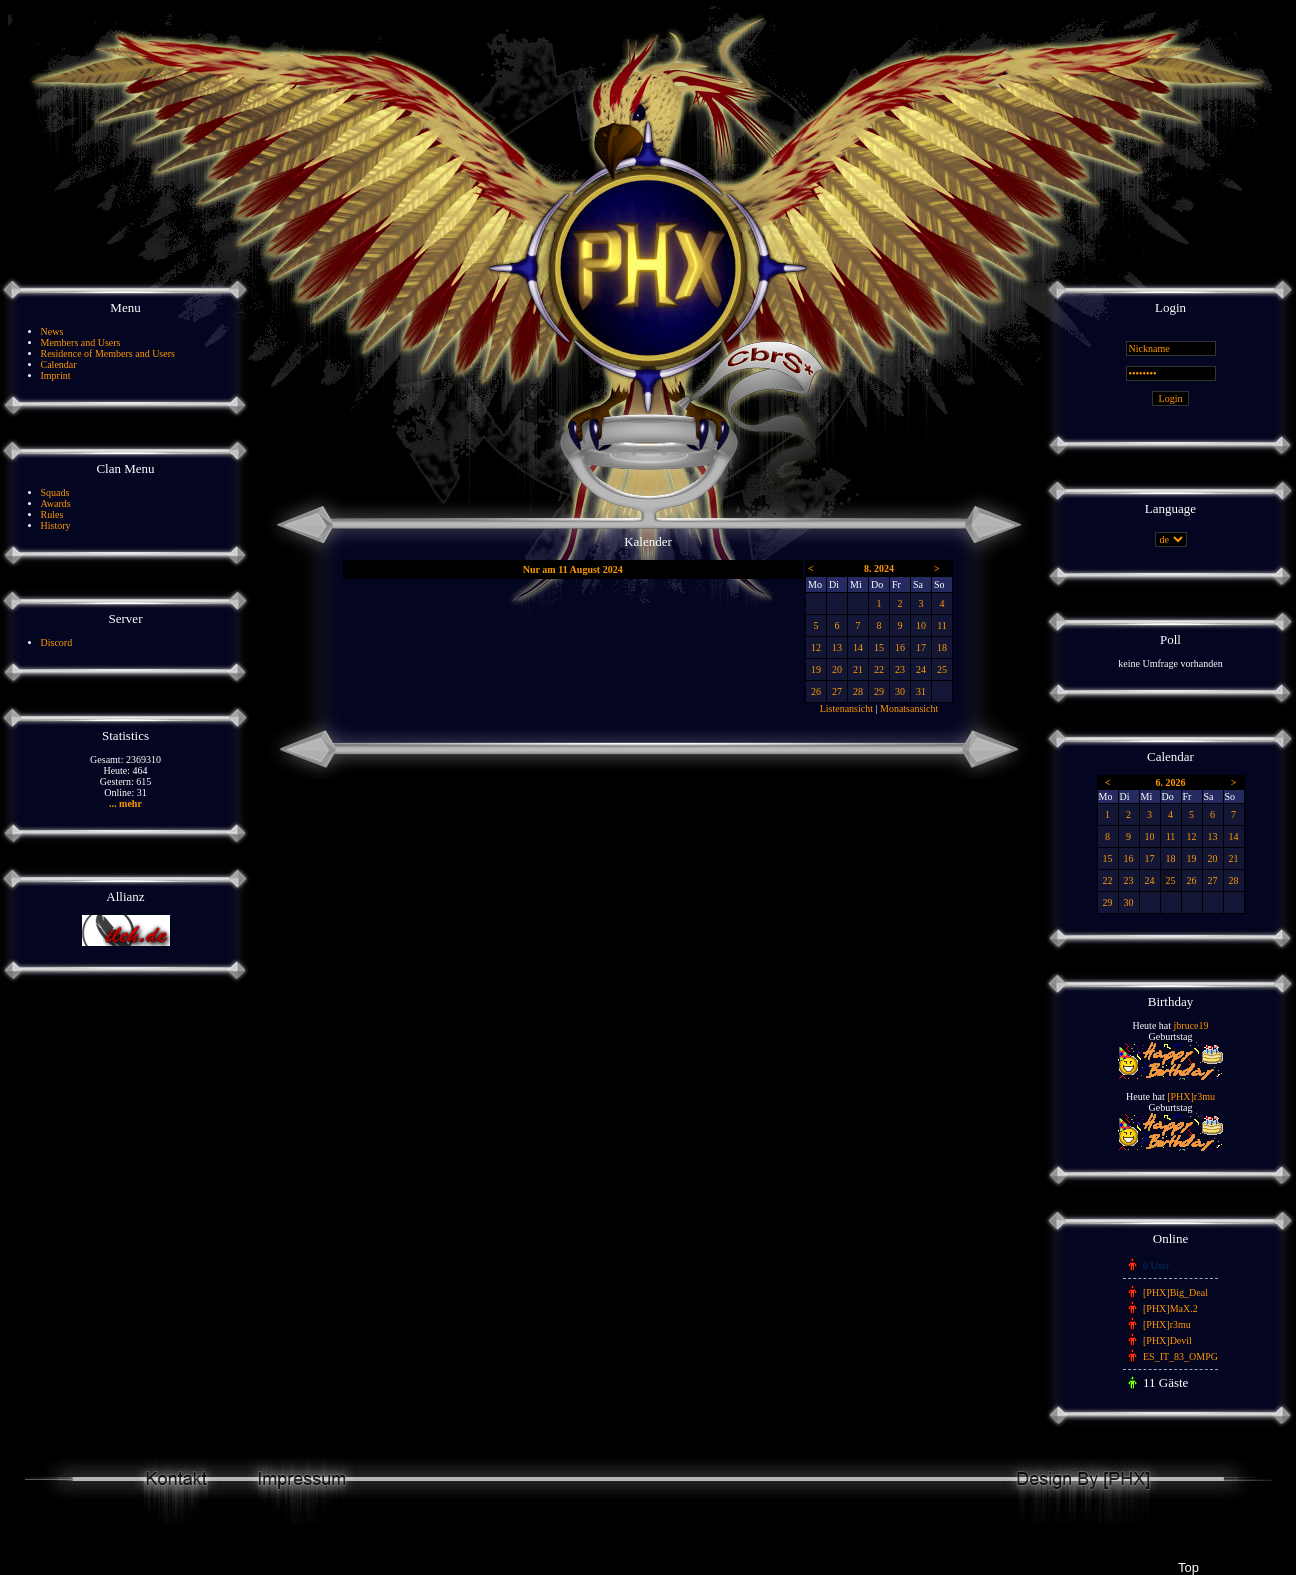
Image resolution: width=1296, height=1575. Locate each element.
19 (816, 669)
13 (837, 647)
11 (942, 625)
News (52, 331)
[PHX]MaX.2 (1170, 1308)
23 (900, 669)
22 (879, 669)
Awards (56, 503)
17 (921, 647)
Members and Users (81, 342)
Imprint (56, 375)
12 (816, 647)
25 (942, 669)
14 (858, 647)
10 (921, 625)
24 (921, 669)
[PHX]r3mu (1191, 1096)
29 (879, 691)
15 (879, 647)
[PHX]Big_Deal (1175, 1292)
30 (900, 691)
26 (816, 691)
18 (942, 647)
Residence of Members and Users (108, 353)
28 (858, 691)
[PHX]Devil (1167, 1340)
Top (1188, 1567)
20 (837, 669)
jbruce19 (1191, 1025)
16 (900, 647)
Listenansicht (846, 708)
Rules (52, 514)
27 (837, 691)
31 (921, 691)
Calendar (59, 364)
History (56, 525)
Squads (55, 492)
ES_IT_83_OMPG (1180, 1356)
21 (858, 669)
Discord (57, 642)
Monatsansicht (909, 708)
